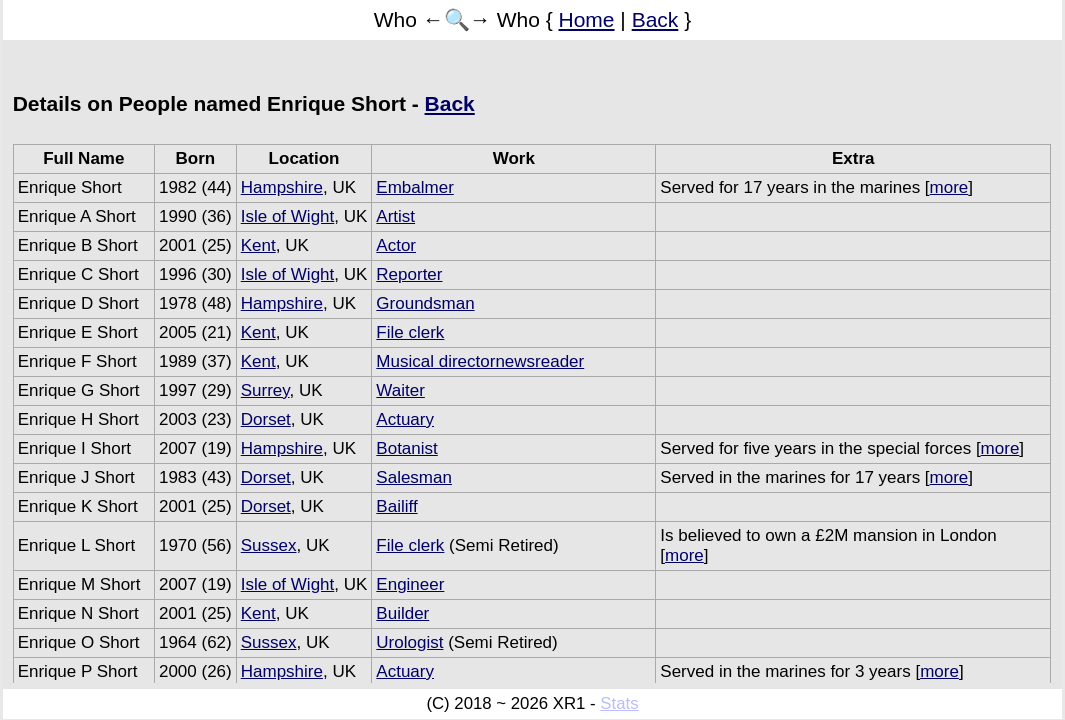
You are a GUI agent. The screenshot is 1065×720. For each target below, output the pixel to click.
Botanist (406, 448)
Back (655, 19)
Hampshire (282, 187)
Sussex (269, 545)
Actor (396, 245)
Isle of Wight (288, 216)
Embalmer (414, 187)
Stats (619, 703)
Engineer (410, 584)
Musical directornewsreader (480, 361)
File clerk (410, 332)
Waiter (400, 390)
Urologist (409, 642)
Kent (258, 245)
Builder (402, 613)
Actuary (405, 419)
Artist (395, 216)
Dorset (266, 419)
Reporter (409, 274)
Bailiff (396, 506)
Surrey (265, 390)
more (949, 187)
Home (587, 19)
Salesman (414, 477)
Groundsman (425, 303)
